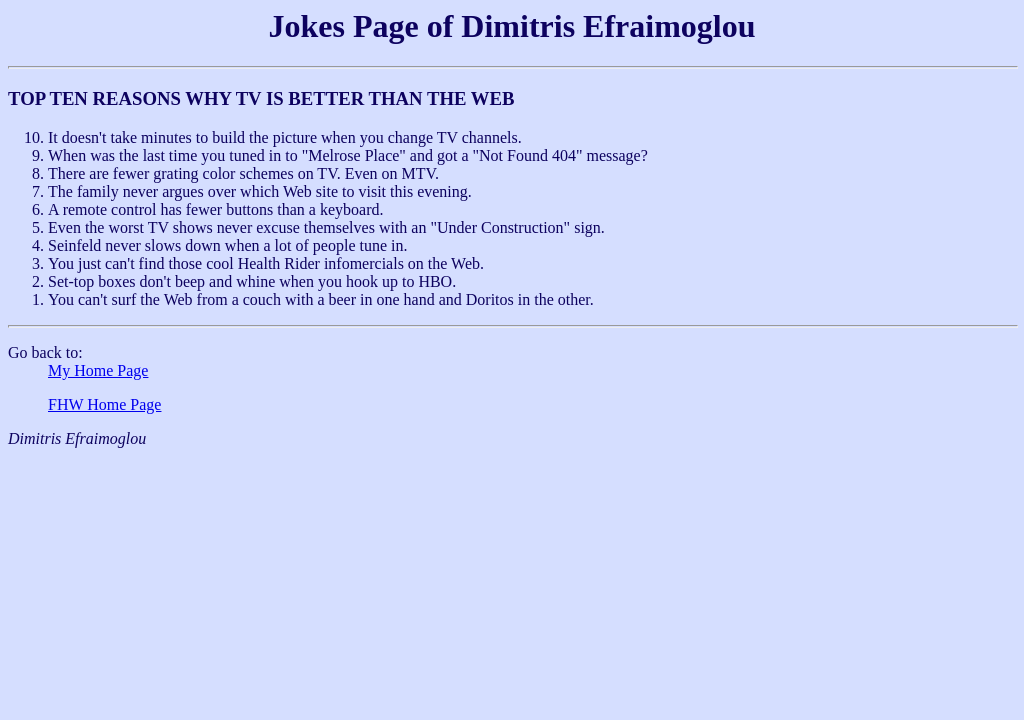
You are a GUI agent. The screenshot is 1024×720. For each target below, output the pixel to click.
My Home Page (98, 370)
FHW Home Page (104, 404)
